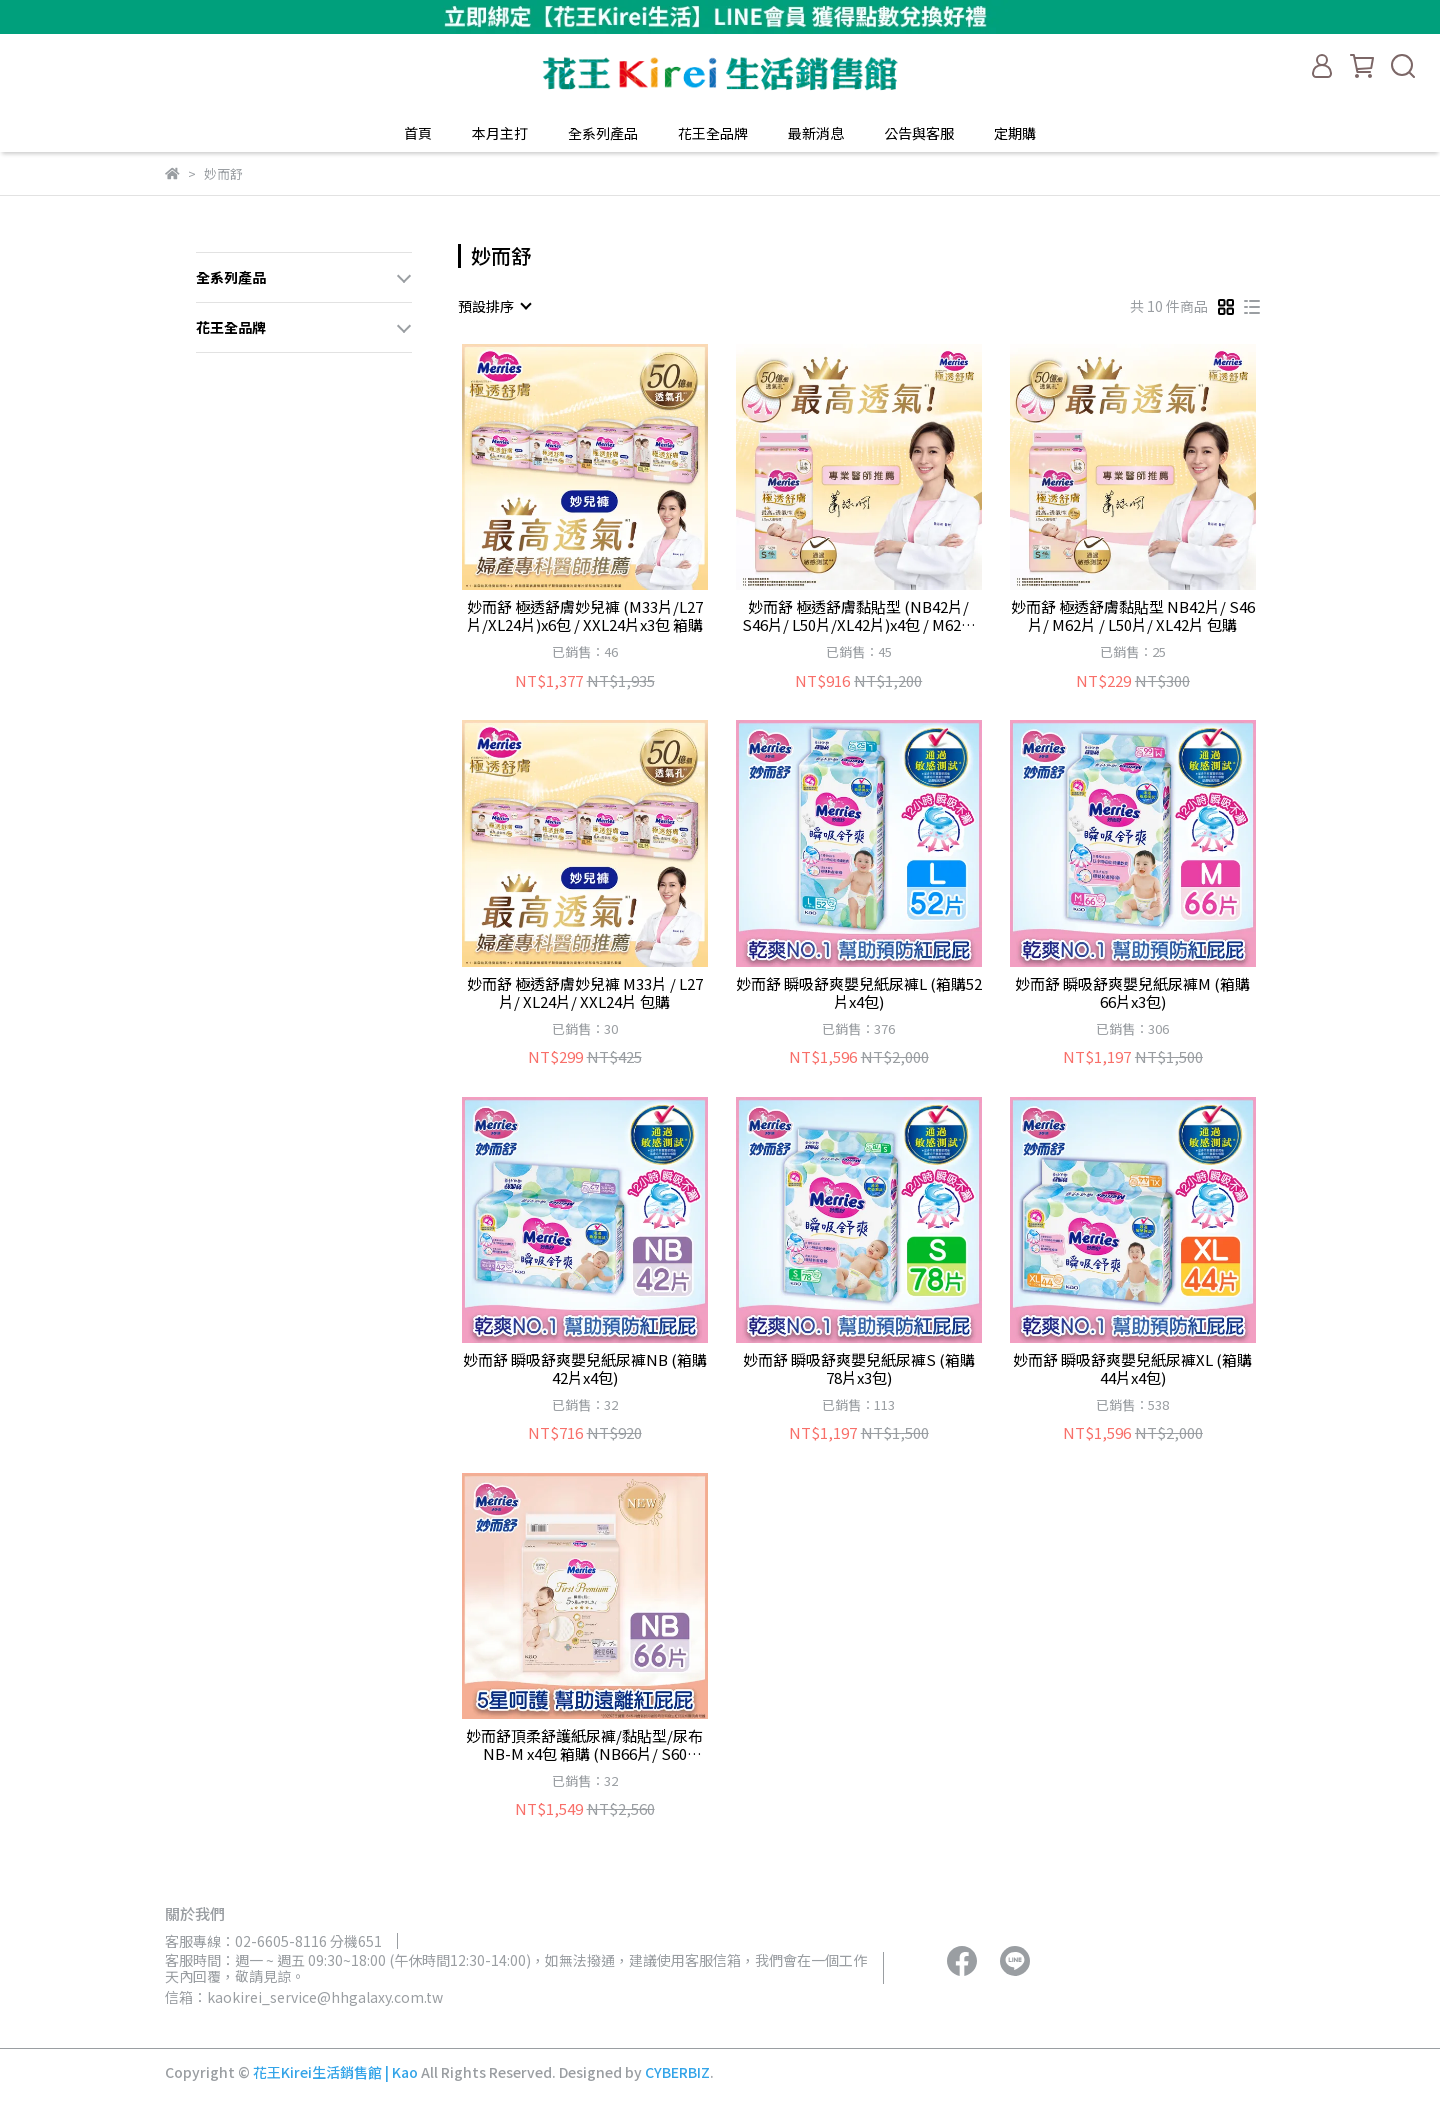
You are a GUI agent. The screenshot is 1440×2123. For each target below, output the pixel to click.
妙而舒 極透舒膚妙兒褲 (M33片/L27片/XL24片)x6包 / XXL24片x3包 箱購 (585, 616)
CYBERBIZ (677, 2072)
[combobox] (494, 306)
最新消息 (816, 133)
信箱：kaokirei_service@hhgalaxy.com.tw (304, 1997)
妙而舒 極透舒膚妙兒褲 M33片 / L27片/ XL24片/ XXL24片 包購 (585, 993)
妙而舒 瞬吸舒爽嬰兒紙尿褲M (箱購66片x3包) (1132, 993)
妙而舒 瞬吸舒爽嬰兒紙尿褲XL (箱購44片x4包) (1132, 1369)
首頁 (418, 133)
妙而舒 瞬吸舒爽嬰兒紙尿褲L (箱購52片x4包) (859, 993)
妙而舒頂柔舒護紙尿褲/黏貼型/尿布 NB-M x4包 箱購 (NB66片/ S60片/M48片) (584, 1745)
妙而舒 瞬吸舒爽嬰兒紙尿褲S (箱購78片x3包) (859, 1369)
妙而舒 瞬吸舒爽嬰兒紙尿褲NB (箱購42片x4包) (585, 1369)
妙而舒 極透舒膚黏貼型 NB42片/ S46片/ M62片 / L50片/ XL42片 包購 (1133, 616)
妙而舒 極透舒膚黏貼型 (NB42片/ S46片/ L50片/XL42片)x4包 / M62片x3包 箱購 (859, 616)
